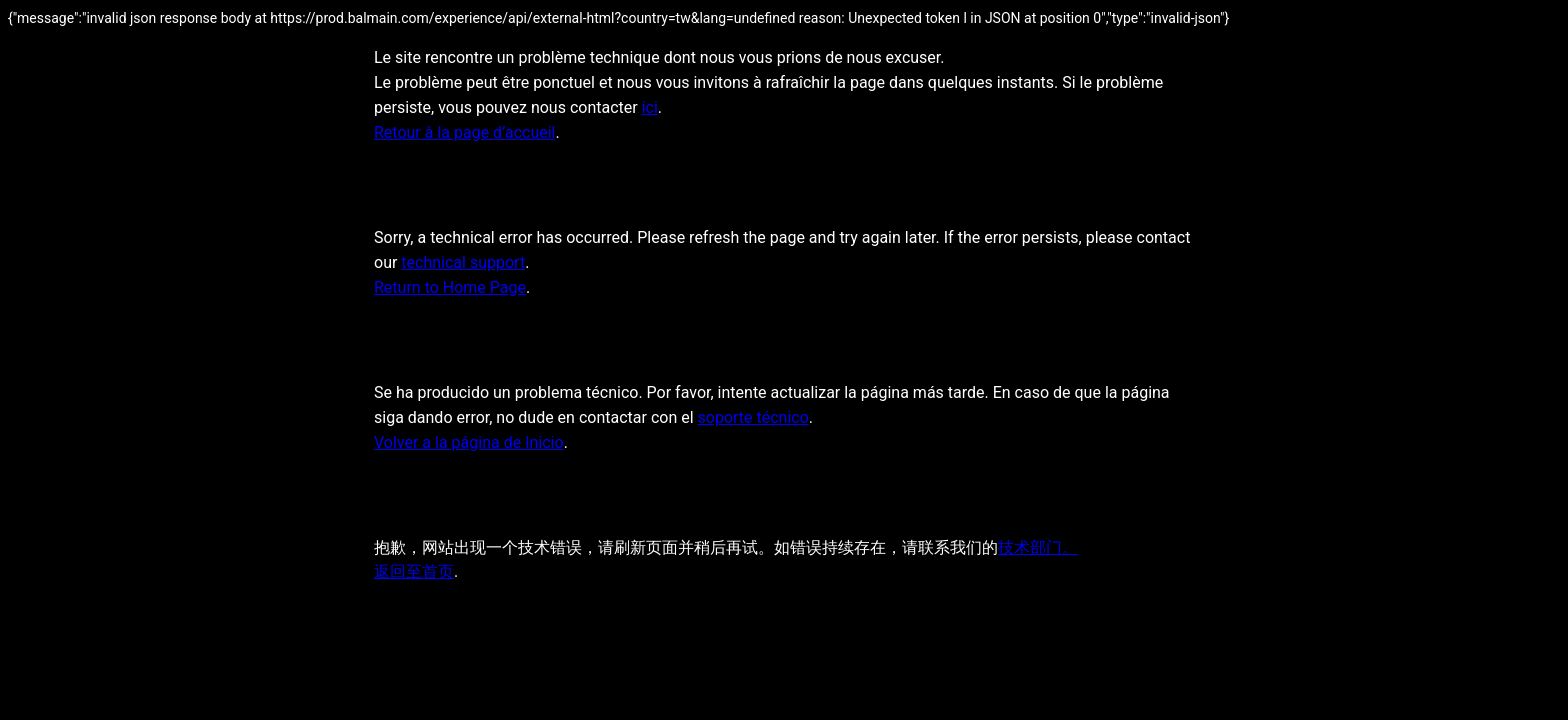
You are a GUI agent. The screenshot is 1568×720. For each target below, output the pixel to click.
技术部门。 (1038, 547)
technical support (463, 262)
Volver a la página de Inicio (469, 442)
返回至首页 (414, 571)
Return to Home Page (450, 287)
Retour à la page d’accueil (465, 132)
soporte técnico (753, 417)
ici (650, 107)
